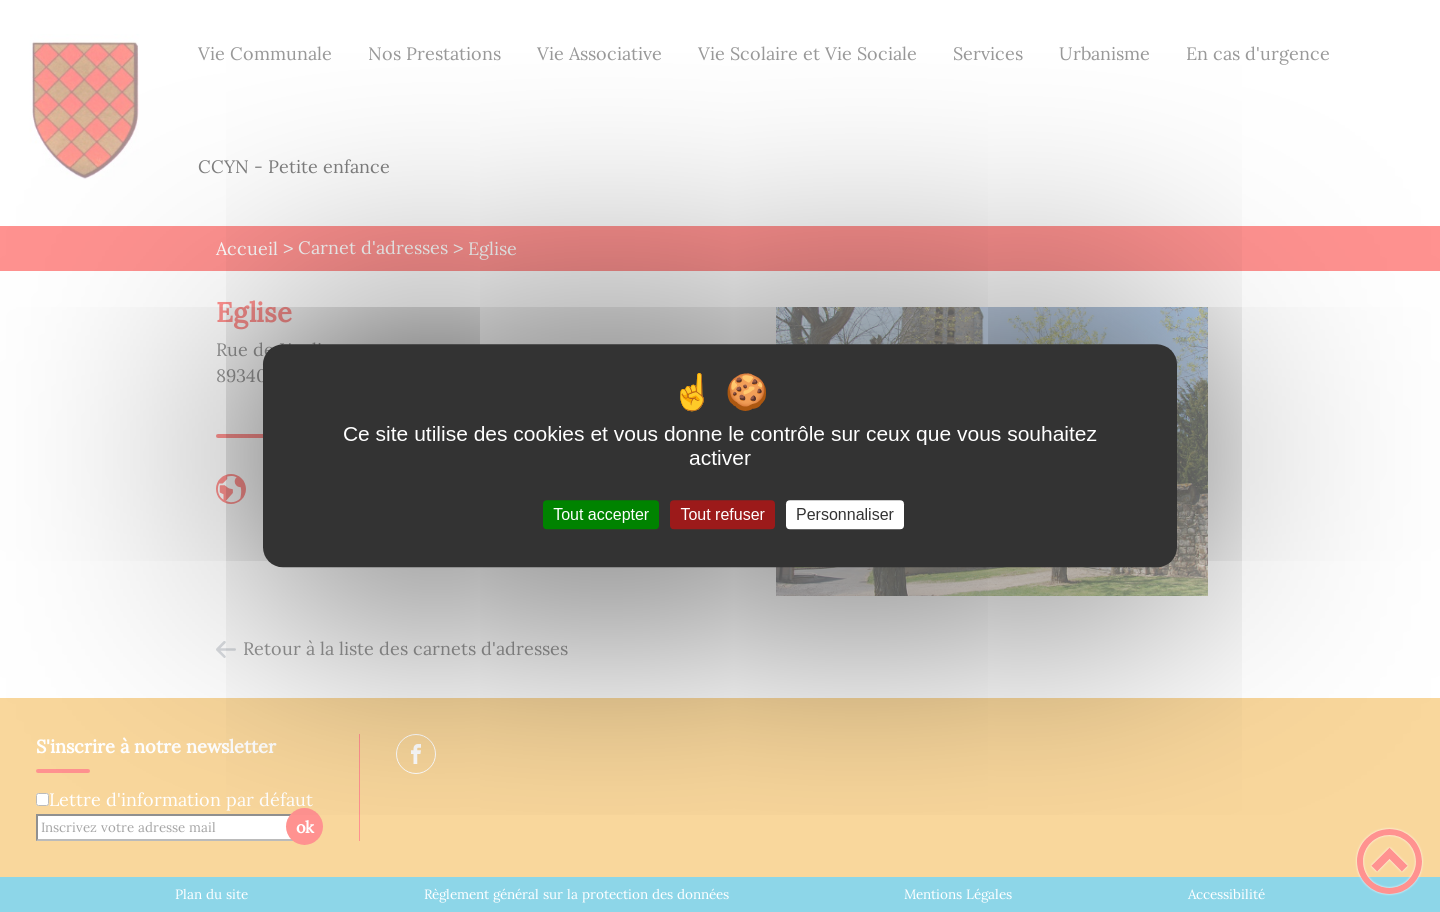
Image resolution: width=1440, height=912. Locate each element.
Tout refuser (722, 514)
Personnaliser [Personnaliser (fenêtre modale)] (845, 514)
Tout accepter (601, 514)
